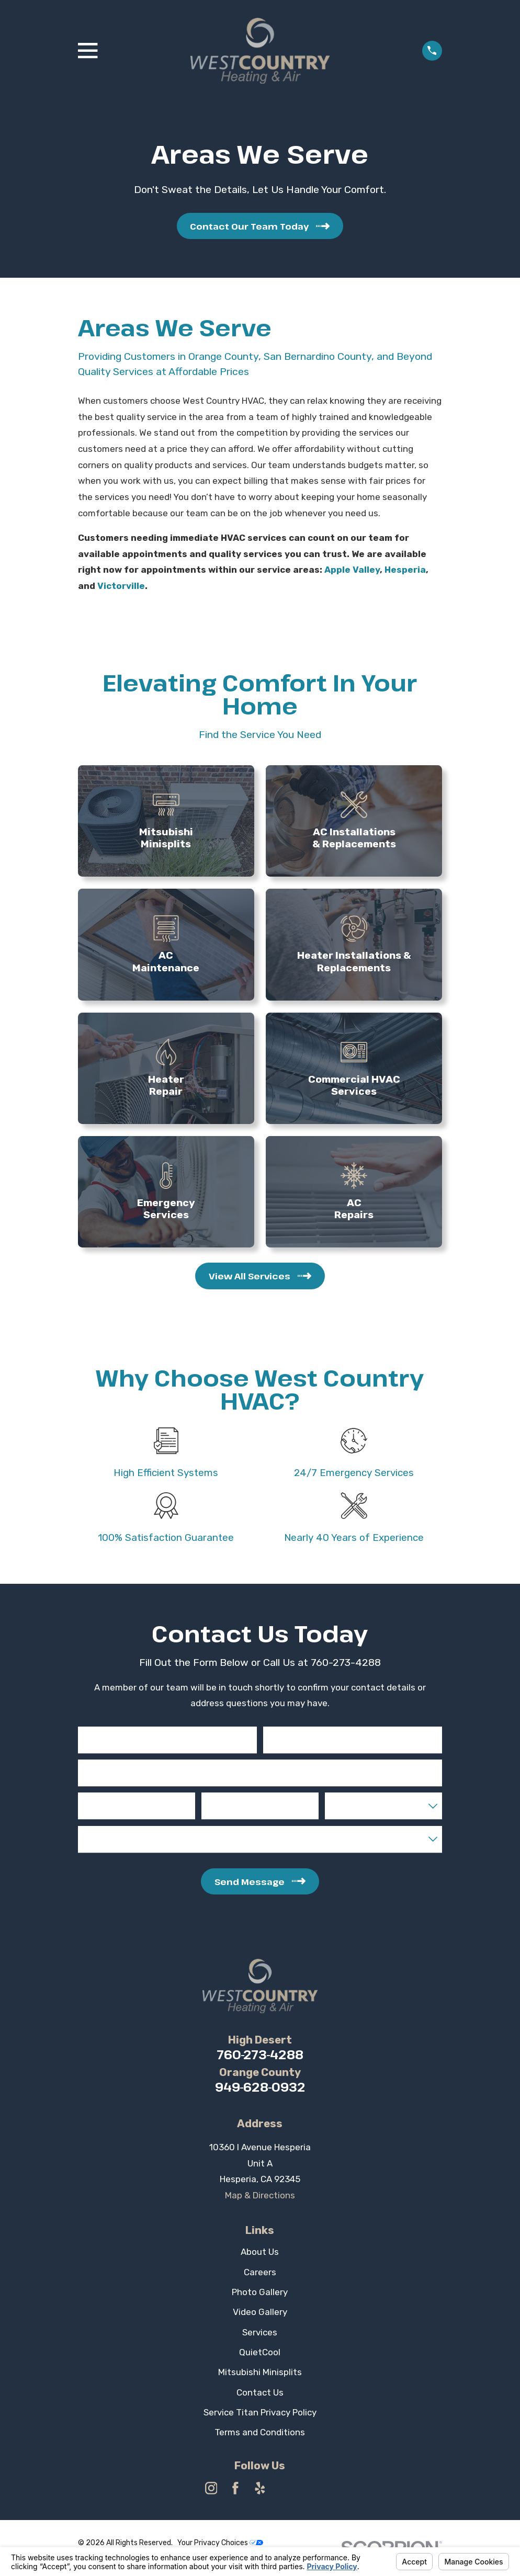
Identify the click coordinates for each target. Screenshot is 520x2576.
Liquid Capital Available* (121, 1833)
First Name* (101, 1733)
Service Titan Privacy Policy (260, 2412)
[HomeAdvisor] (284, 2488)
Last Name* (286, 1733)
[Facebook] (235, 2488)
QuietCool (259, 2352)
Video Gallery (260, 2312)
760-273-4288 (260, 2055)
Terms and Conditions (259, 2432)
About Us (260, 2251)
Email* (91, 1766)
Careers (260, 2272)
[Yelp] (260, 2488)
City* (212, 1800)
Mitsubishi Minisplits (260, 2372)
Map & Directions (260, 2195)
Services (259, 2332)
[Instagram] (211, 2488)
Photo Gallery (260, 2292)
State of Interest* (358, 1800)
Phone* (93, 1800)
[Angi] (309, 2488)
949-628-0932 (260, 2087)
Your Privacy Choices (220, 2542)
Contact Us (260, 2392)
